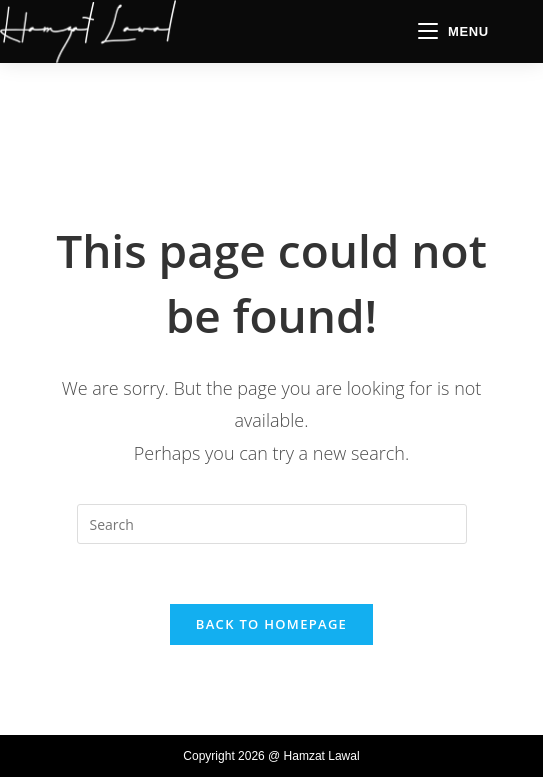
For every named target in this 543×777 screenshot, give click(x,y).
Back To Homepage (271, 624)
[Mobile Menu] (453, 31)
